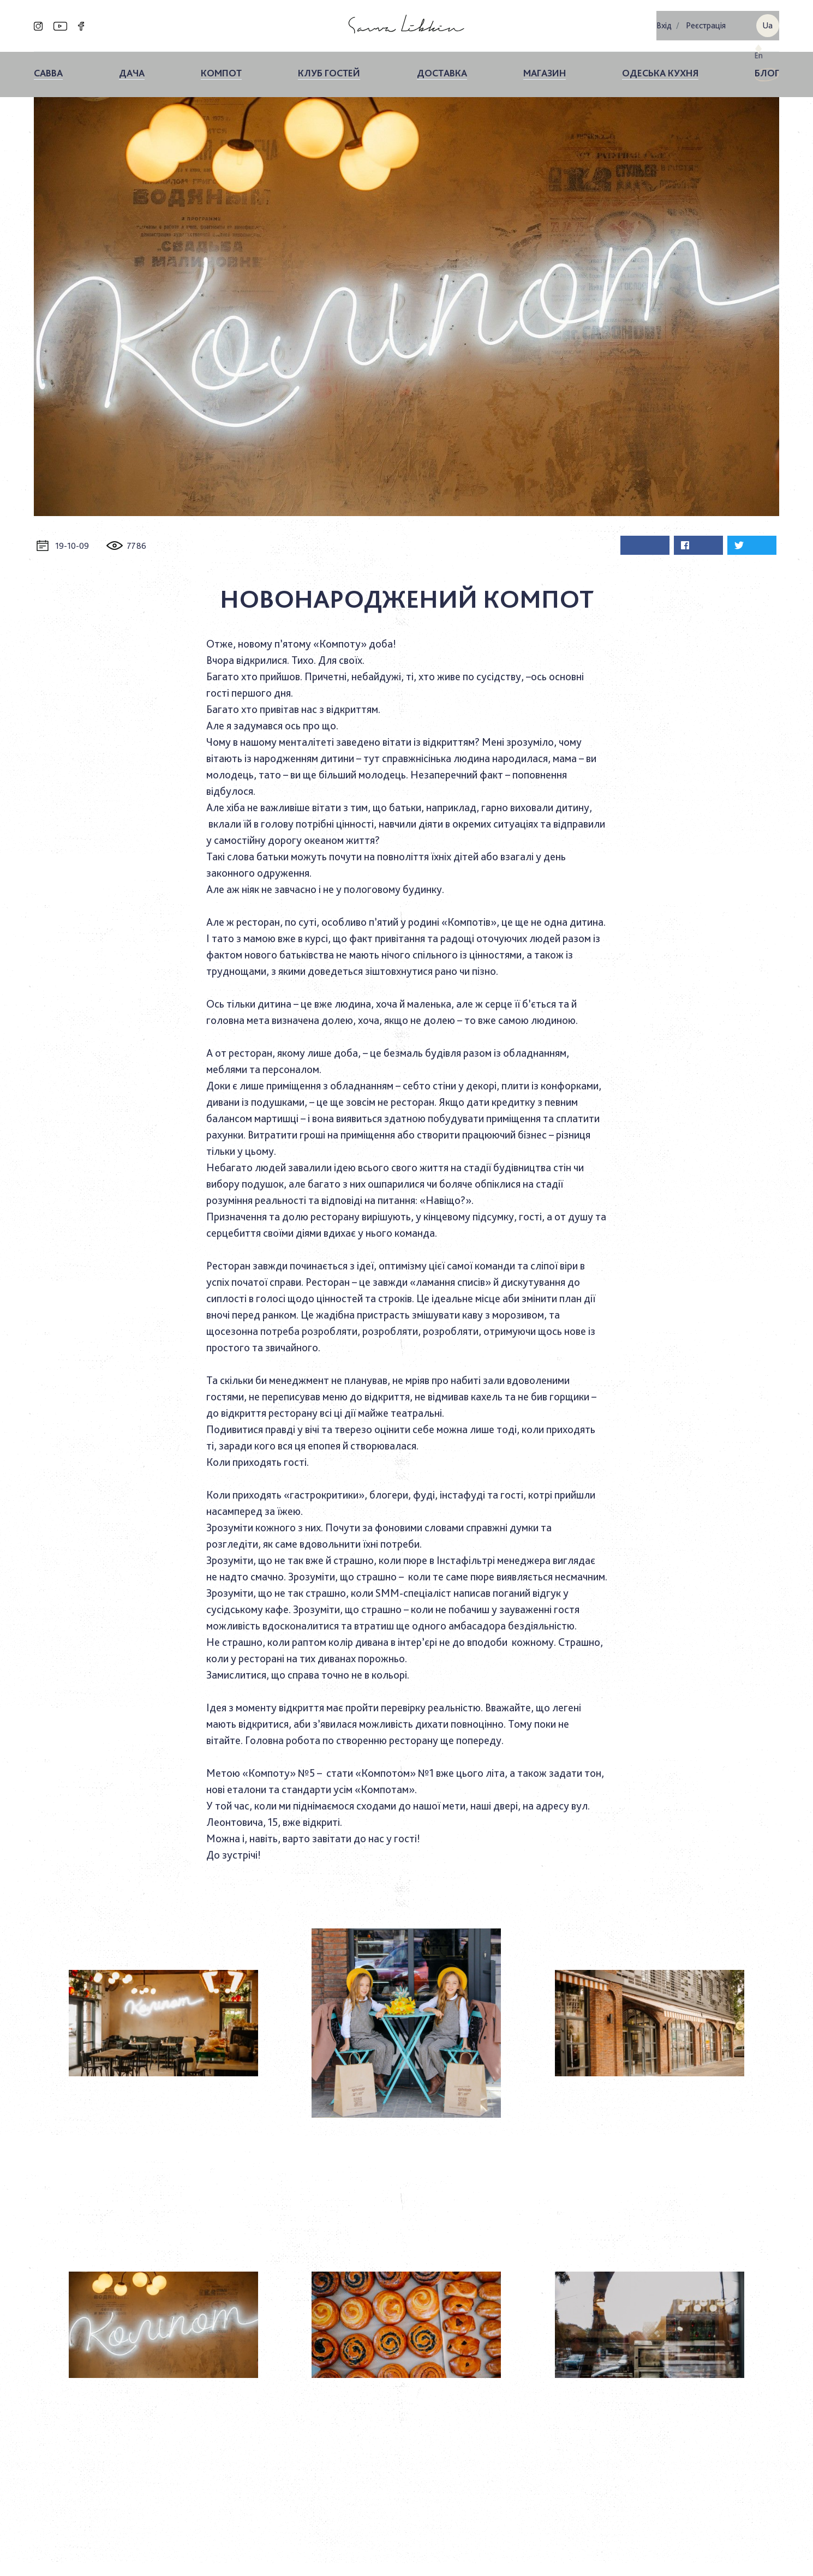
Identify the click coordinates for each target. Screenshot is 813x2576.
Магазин (544, 66)
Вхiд (664, 22)
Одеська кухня (660, 66)
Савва (48, 66)
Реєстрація (706, 22)
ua (767, 22)
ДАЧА (132, 66)
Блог (767, 66)
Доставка (442, 66)
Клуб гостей (329, 66)
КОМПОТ (221, 66)
